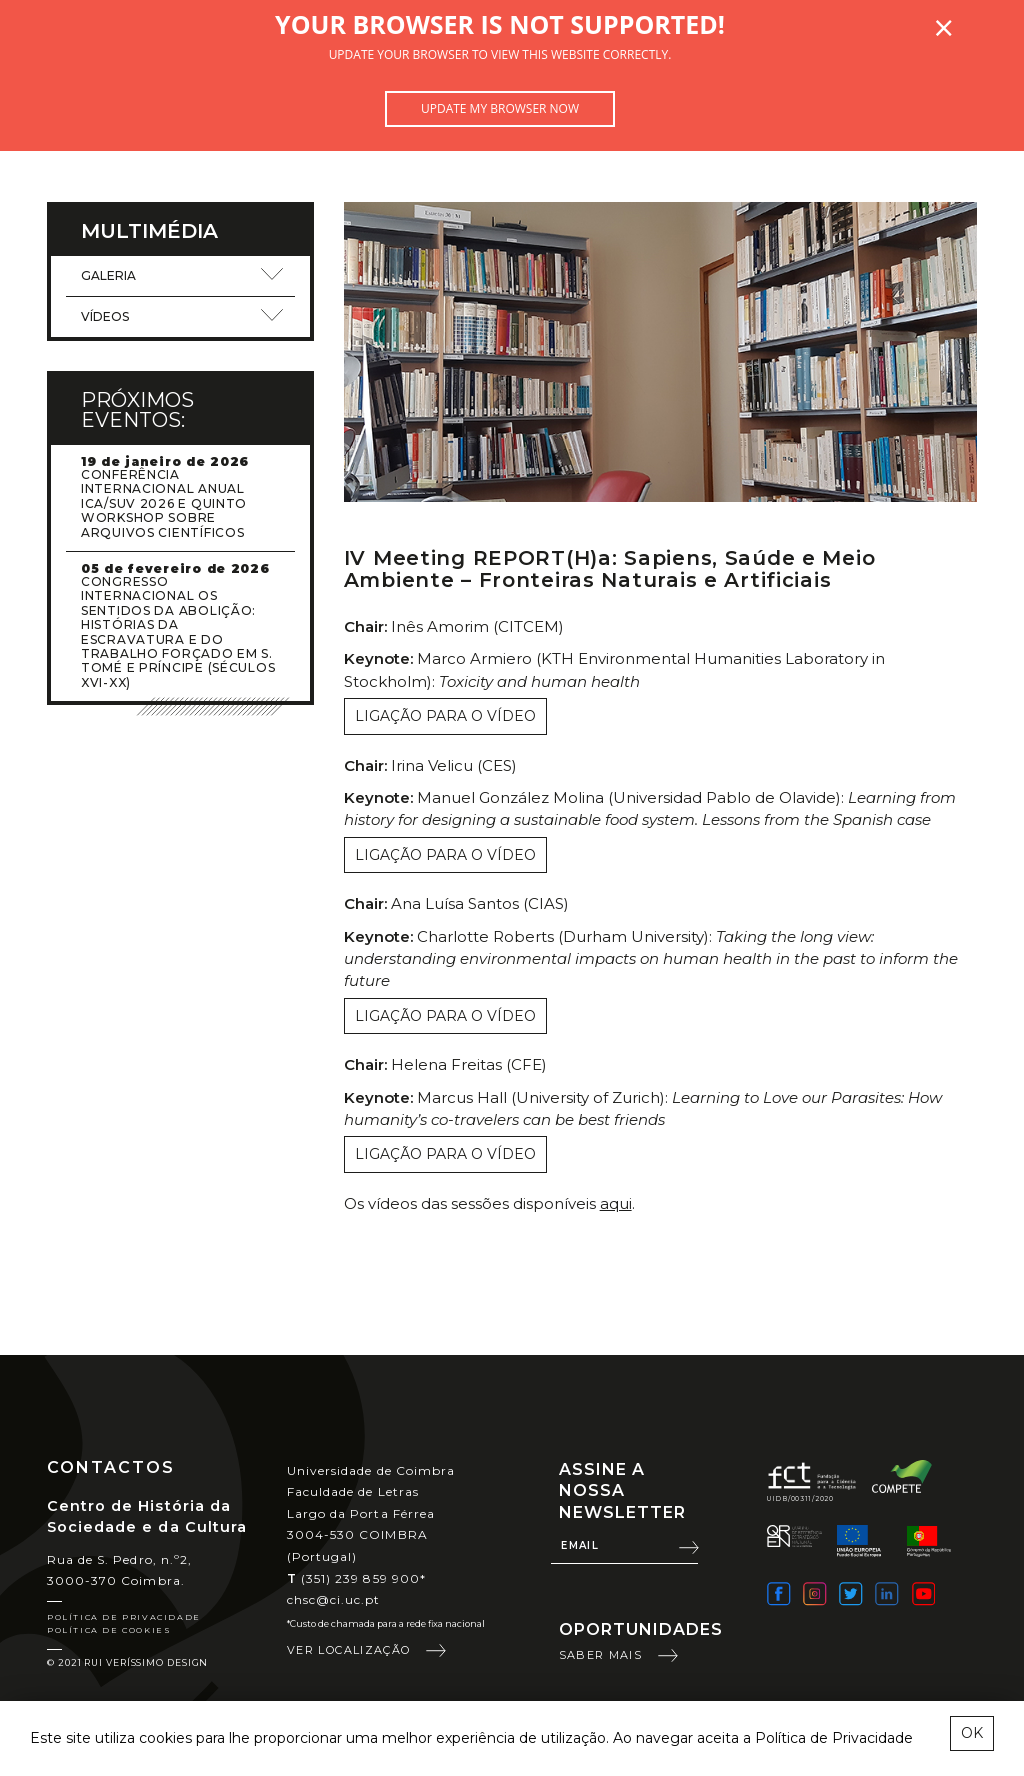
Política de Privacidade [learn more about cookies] (834, 1738)
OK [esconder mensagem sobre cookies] (972, 1733)
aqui (616, 1203)
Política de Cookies (109, 1630)
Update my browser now (500, 108)
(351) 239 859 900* (356, 1578)
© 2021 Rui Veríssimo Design (127, 1662)
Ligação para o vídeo (445, 716)
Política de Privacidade (124, 1617)
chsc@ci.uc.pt (334, 1599)
